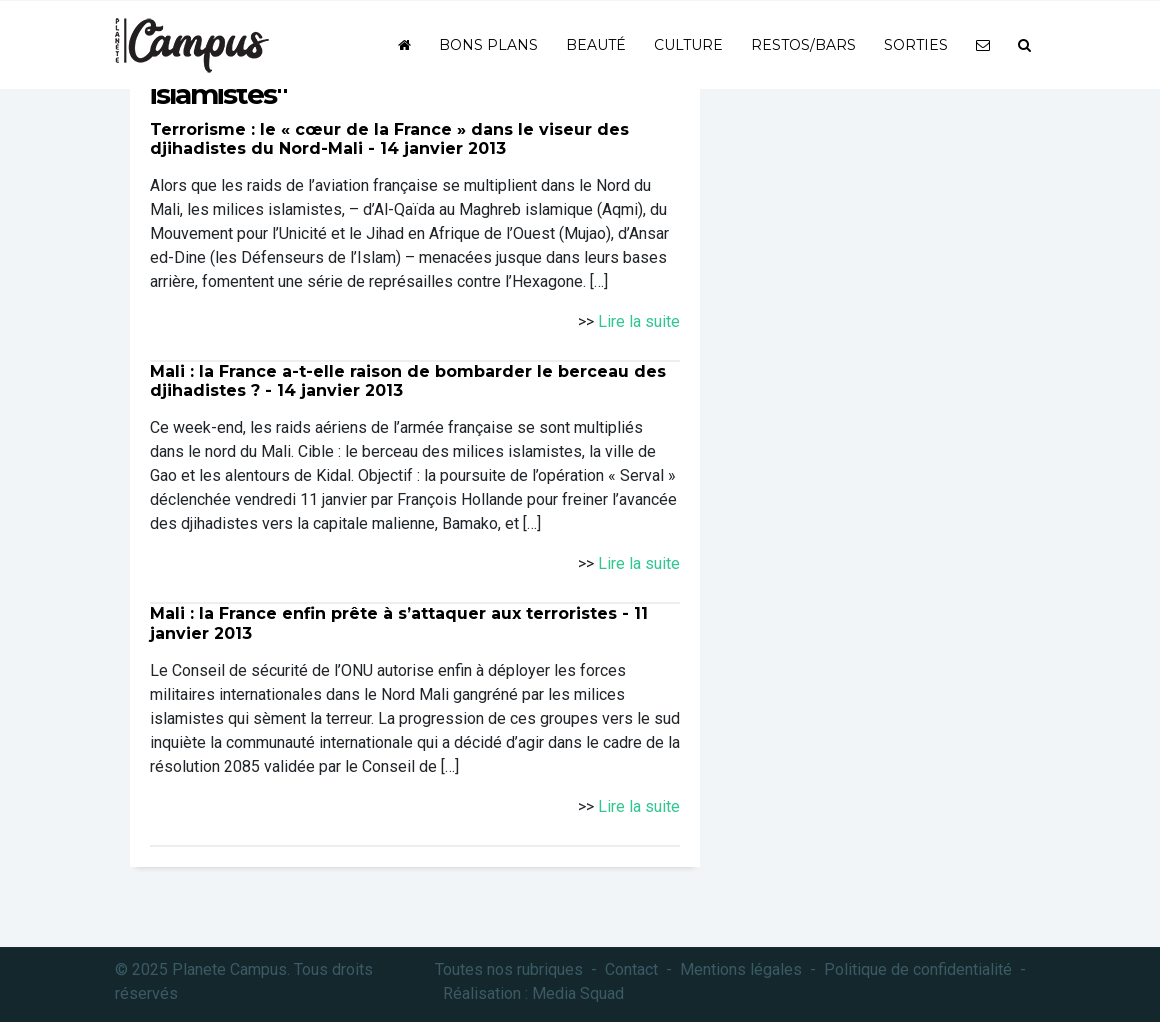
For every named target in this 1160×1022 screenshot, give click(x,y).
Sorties (916, 45)
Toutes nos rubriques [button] (509, 969)
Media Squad (578, 993)
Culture (688, 45)
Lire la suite (639, 321)
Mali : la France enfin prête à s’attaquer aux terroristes (383, 613)
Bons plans (488, 45)
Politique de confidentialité (918, 969)
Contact (631, 969)
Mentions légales (741, 969)
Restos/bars (803, 45)
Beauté (596, 45)
